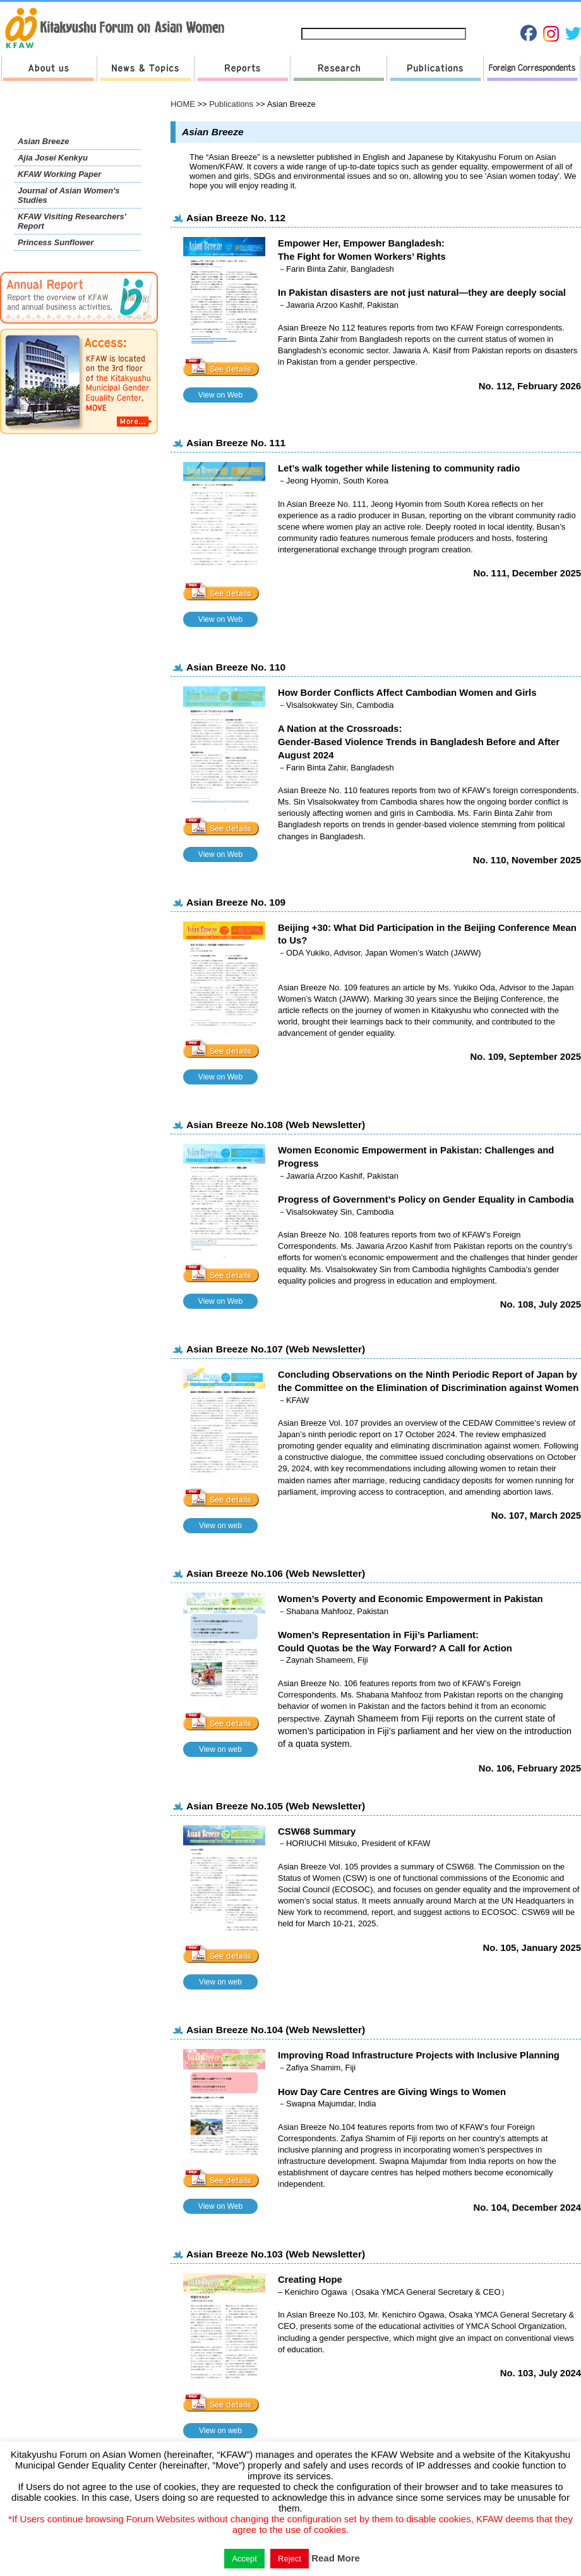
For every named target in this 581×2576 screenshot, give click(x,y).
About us (49, 69)
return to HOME (119, 29)
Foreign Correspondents (531, 69)
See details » (224, 367)
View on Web (220, 395)
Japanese (518, 13)
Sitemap (350, 13)
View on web (220, 1525)
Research (338, 69)
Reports (242, 69)
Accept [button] (244, 2558)
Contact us (400, 13)
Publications (434, 69)
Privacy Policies (461, 13)
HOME (183, 104)
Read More (335, 2558)
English (560, 13)
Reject (289, 2558)
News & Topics (145, 69)
